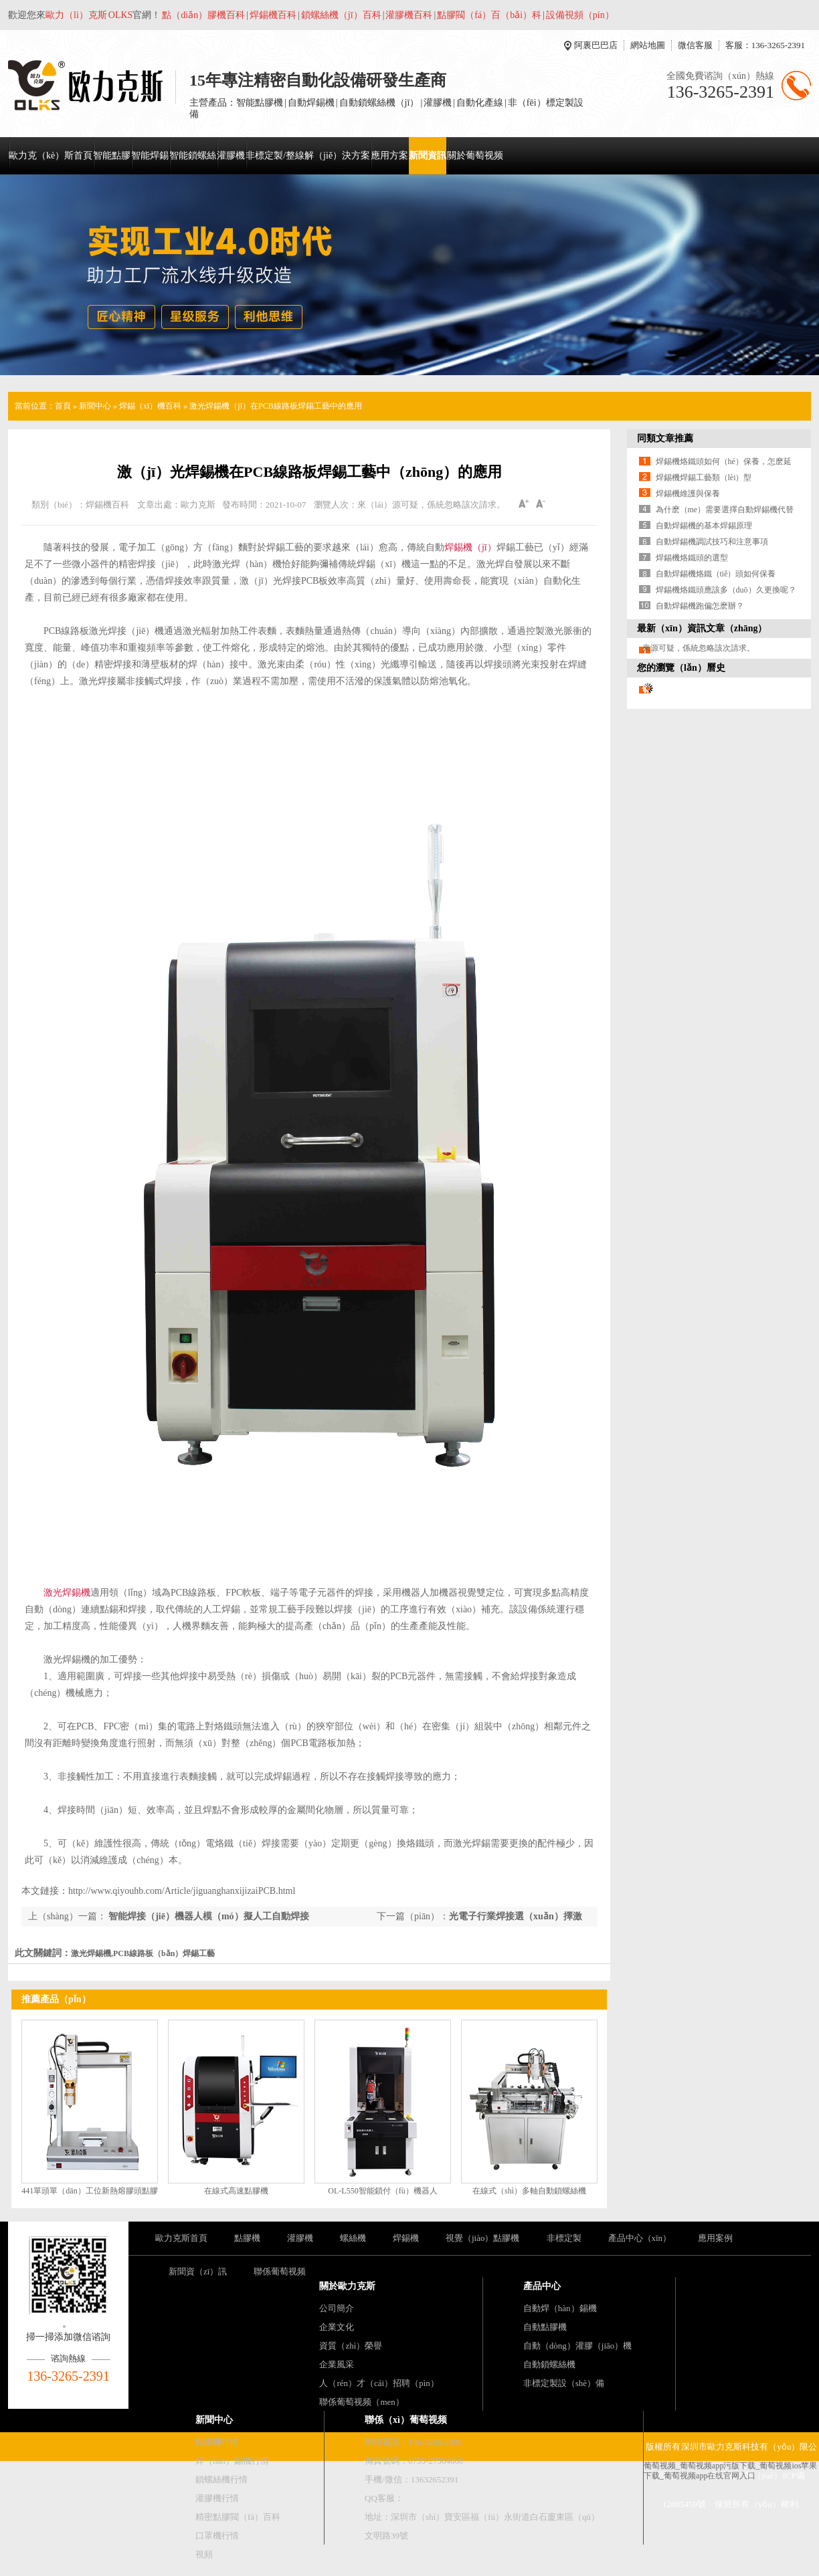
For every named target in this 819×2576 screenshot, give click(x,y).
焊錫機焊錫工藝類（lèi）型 (704, 477)
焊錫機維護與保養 (688, 493)
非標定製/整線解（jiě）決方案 (308, 155)
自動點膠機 (545, 2327)
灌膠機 (231, 155)
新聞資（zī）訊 (198, 2271)
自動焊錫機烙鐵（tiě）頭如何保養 (716, 573)
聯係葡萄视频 (280, 2271)
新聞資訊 (427, 155)
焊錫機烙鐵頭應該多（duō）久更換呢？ (726, 590)
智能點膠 (111, 155)
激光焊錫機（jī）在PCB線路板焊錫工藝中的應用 (275, 406)
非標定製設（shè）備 (563, 2383)
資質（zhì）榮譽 (350, 2346)
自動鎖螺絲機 (549, 2364)
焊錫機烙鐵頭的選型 (692, 557)
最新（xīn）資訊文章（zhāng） (702, 628)
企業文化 (336, 2327)
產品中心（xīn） (640, 2238)
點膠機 (247, 2238)
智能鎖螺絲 (192, 155)
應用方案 (389, 155)
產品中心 (542, 2286)
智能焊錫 (150, 155)
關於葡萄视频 (475, 155)
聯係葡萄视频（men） (361, 2402)
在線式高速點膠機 (236, 2190)
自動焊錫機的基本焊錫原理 (704, 525)
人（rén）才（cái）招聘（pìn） (378, 2383)
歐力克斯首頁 (181, 2238)
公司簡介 (336, 2308)
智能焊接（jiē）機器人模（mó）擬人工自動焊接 (207, 1916)
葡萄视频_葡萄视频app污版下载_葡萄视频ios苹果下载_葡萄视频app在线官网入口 (730, 2470)
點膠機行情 (217, 2442)
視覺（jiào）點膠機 (483, 2238)
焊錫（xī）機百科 (150, 406)
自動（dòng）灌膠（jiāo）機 (577, 2346)
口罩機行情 (217, 2536)
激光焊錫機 (66, 1593)
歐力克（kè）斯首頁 (50, 155)
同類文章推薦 (665, 438)
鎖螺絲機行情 (221, 2479)
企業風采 (336, 2364)
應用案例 (715, 2238)
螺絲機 (353, 2238)
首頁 (63, 406)
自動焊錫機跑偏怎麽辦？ (700, 606)
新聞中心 (95, 406)
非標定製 (564, 2238)
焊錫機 (406, 2238)
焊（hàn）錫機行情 (232, 2461)
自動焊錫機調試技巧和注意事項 (712, 541)
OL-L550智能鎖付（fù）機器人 (382, 2190)
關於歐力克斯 (347, 2286)
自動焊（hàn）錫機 (560, 2308)
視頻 (204, 2554)
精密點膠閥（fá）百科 (237, 2517)
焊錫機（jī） (470, 547)
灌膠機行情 (217, 2498)
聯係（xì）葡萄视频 (406, 2420)
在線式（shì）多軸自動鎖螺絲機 (529, 2190)
